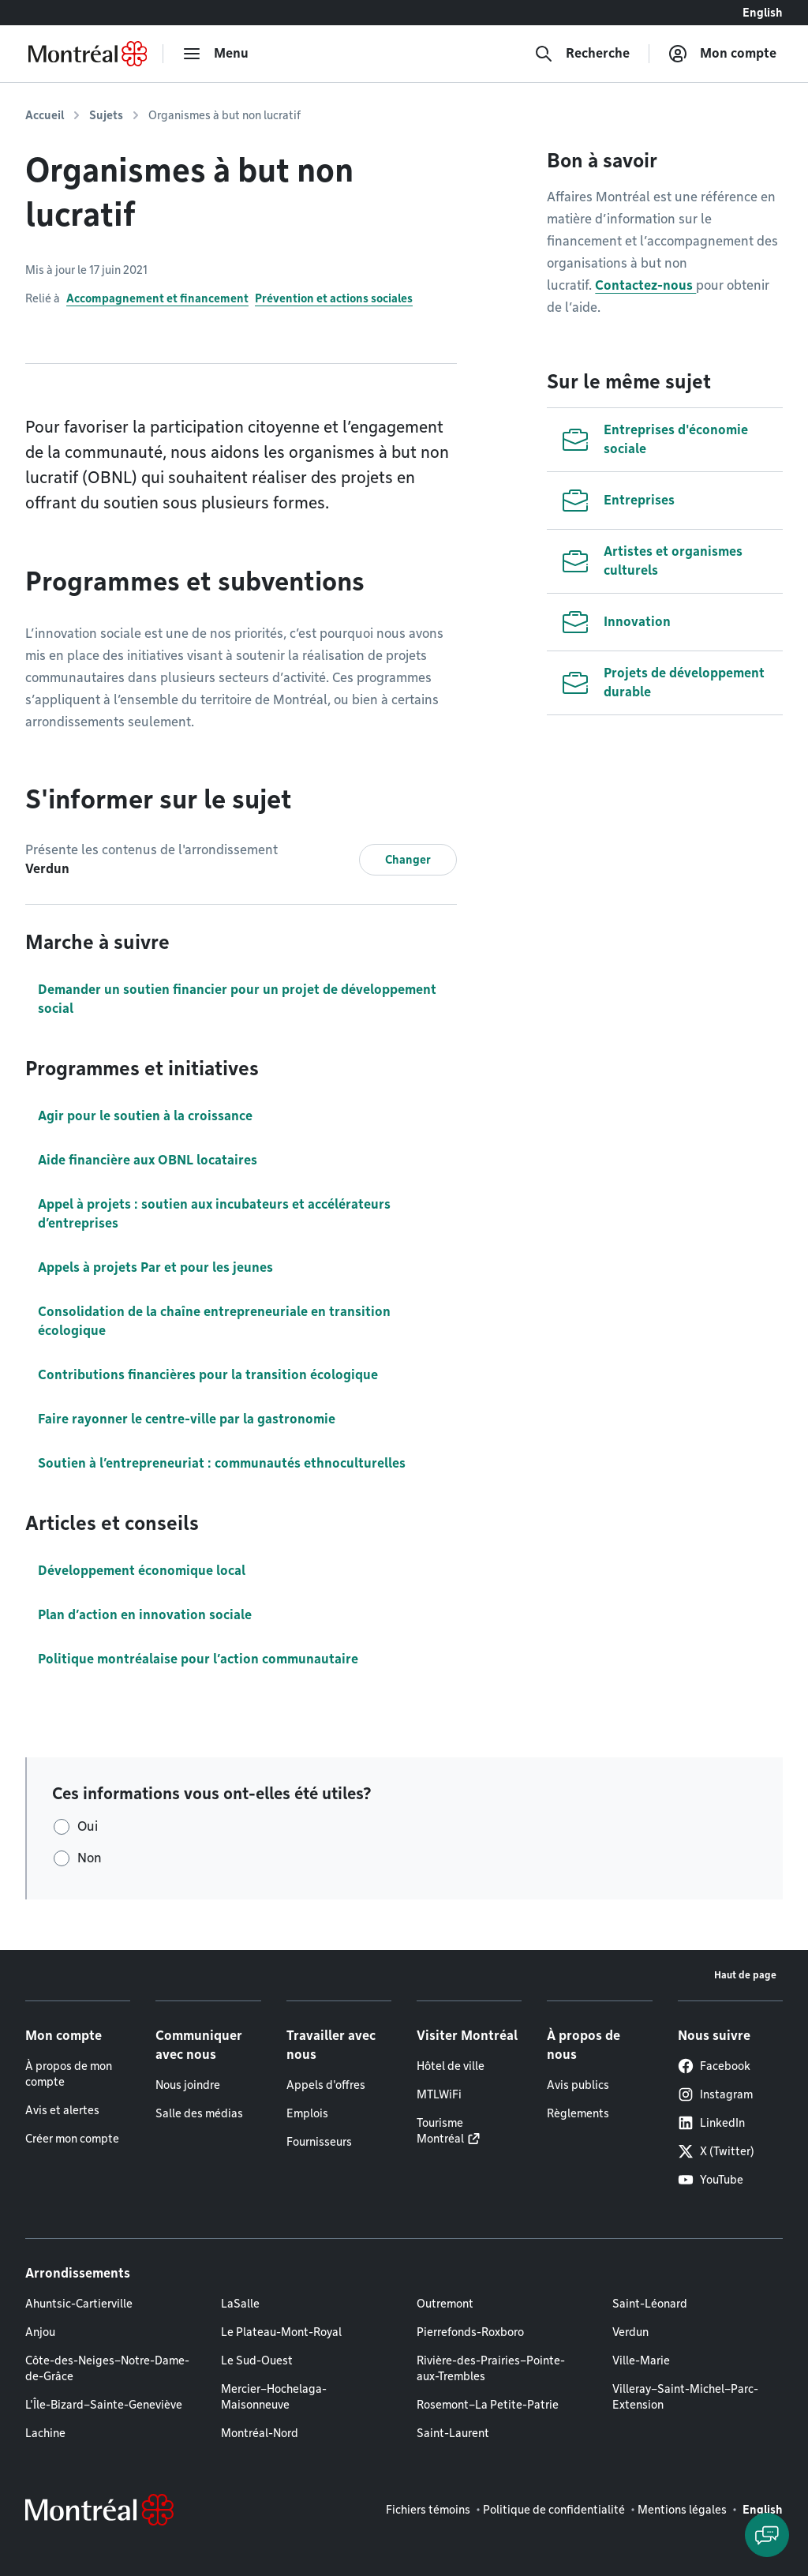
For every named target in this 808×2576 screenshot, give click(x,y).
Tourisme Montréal (440, 2131)
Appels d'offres (325, 2085)
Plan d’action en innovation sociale (145, 1614)
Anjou (40, 2332)
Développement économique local (141, 1570)
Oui (87, 1826)
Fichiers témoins (428, 2509)
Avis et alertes (62, 2110)
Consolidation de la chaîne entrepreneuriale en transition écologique (214, 1321)
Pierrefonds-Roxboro (470, 2332)
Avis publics (578, 2085)
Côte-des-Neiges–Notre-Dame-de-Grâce (107, 2368)
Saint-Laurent (453, 2433)
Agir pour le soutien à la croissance (145, 1115)
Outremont (445, 2303)
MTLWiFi (439, 2094)
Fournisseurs (319, 2141)
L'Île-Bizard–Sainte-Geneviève (103, 2404)
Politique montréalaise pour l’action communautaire (198, 1659)
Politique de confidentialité (554, 2509)
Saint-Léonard (649, 2303)
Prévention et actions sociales (334, 298)
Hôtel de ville (450, 2066)
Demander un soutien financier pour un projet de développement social (237, 999)
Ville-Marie (641, 2360)
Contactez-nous (645, 285)
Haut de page (745, 1975)
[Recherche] (582, 53)
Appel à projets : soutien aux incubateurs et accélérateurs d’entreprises (214, 1214)
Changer (408, 859)
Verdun (630, 2332)
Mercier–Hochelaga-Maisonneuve (274, 2397)
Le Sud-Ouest (257, 2360)
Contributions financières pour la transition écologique (208, 1374)
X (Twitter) (716, 2151)
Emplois (307, 2113)
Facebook (714, 2066)
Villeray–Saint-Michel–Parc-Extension (685, 2397)
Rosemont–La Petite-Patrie (488, 2404)
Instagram (715, 2094)
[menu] (215, 53)
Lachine (45, 2433)
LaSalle (240, 2303)
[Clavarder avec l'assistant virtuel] (767, 2535)
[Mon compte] (722, 53)
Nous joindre (187, 2085)
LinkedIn (711, 2123)
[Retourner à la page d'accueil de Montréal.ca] (87, 53)
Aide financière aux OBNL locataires (147, 1160)
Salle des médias (199, 2113)
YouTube (710, 2180)
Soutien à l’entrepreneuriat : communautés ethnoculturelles (222, 1463)
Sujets (106, 115)
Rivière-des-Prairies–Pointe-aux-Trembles (491, 2368)
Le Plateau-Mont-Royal (281, 2332)
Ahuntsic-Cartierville (79, 2303)
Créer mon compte (72, 2138)
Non (89, 1857)
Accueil (44, 115)
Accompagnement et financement (157, 298)
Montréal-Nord (259, 2433)
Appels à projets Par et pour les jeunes (155, 1267)
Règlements (578, 2113)
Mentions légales (682, 2509)
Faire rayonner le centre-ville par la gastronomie (186, 1419)
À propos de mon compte (68, 2074)
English (763, 12)
